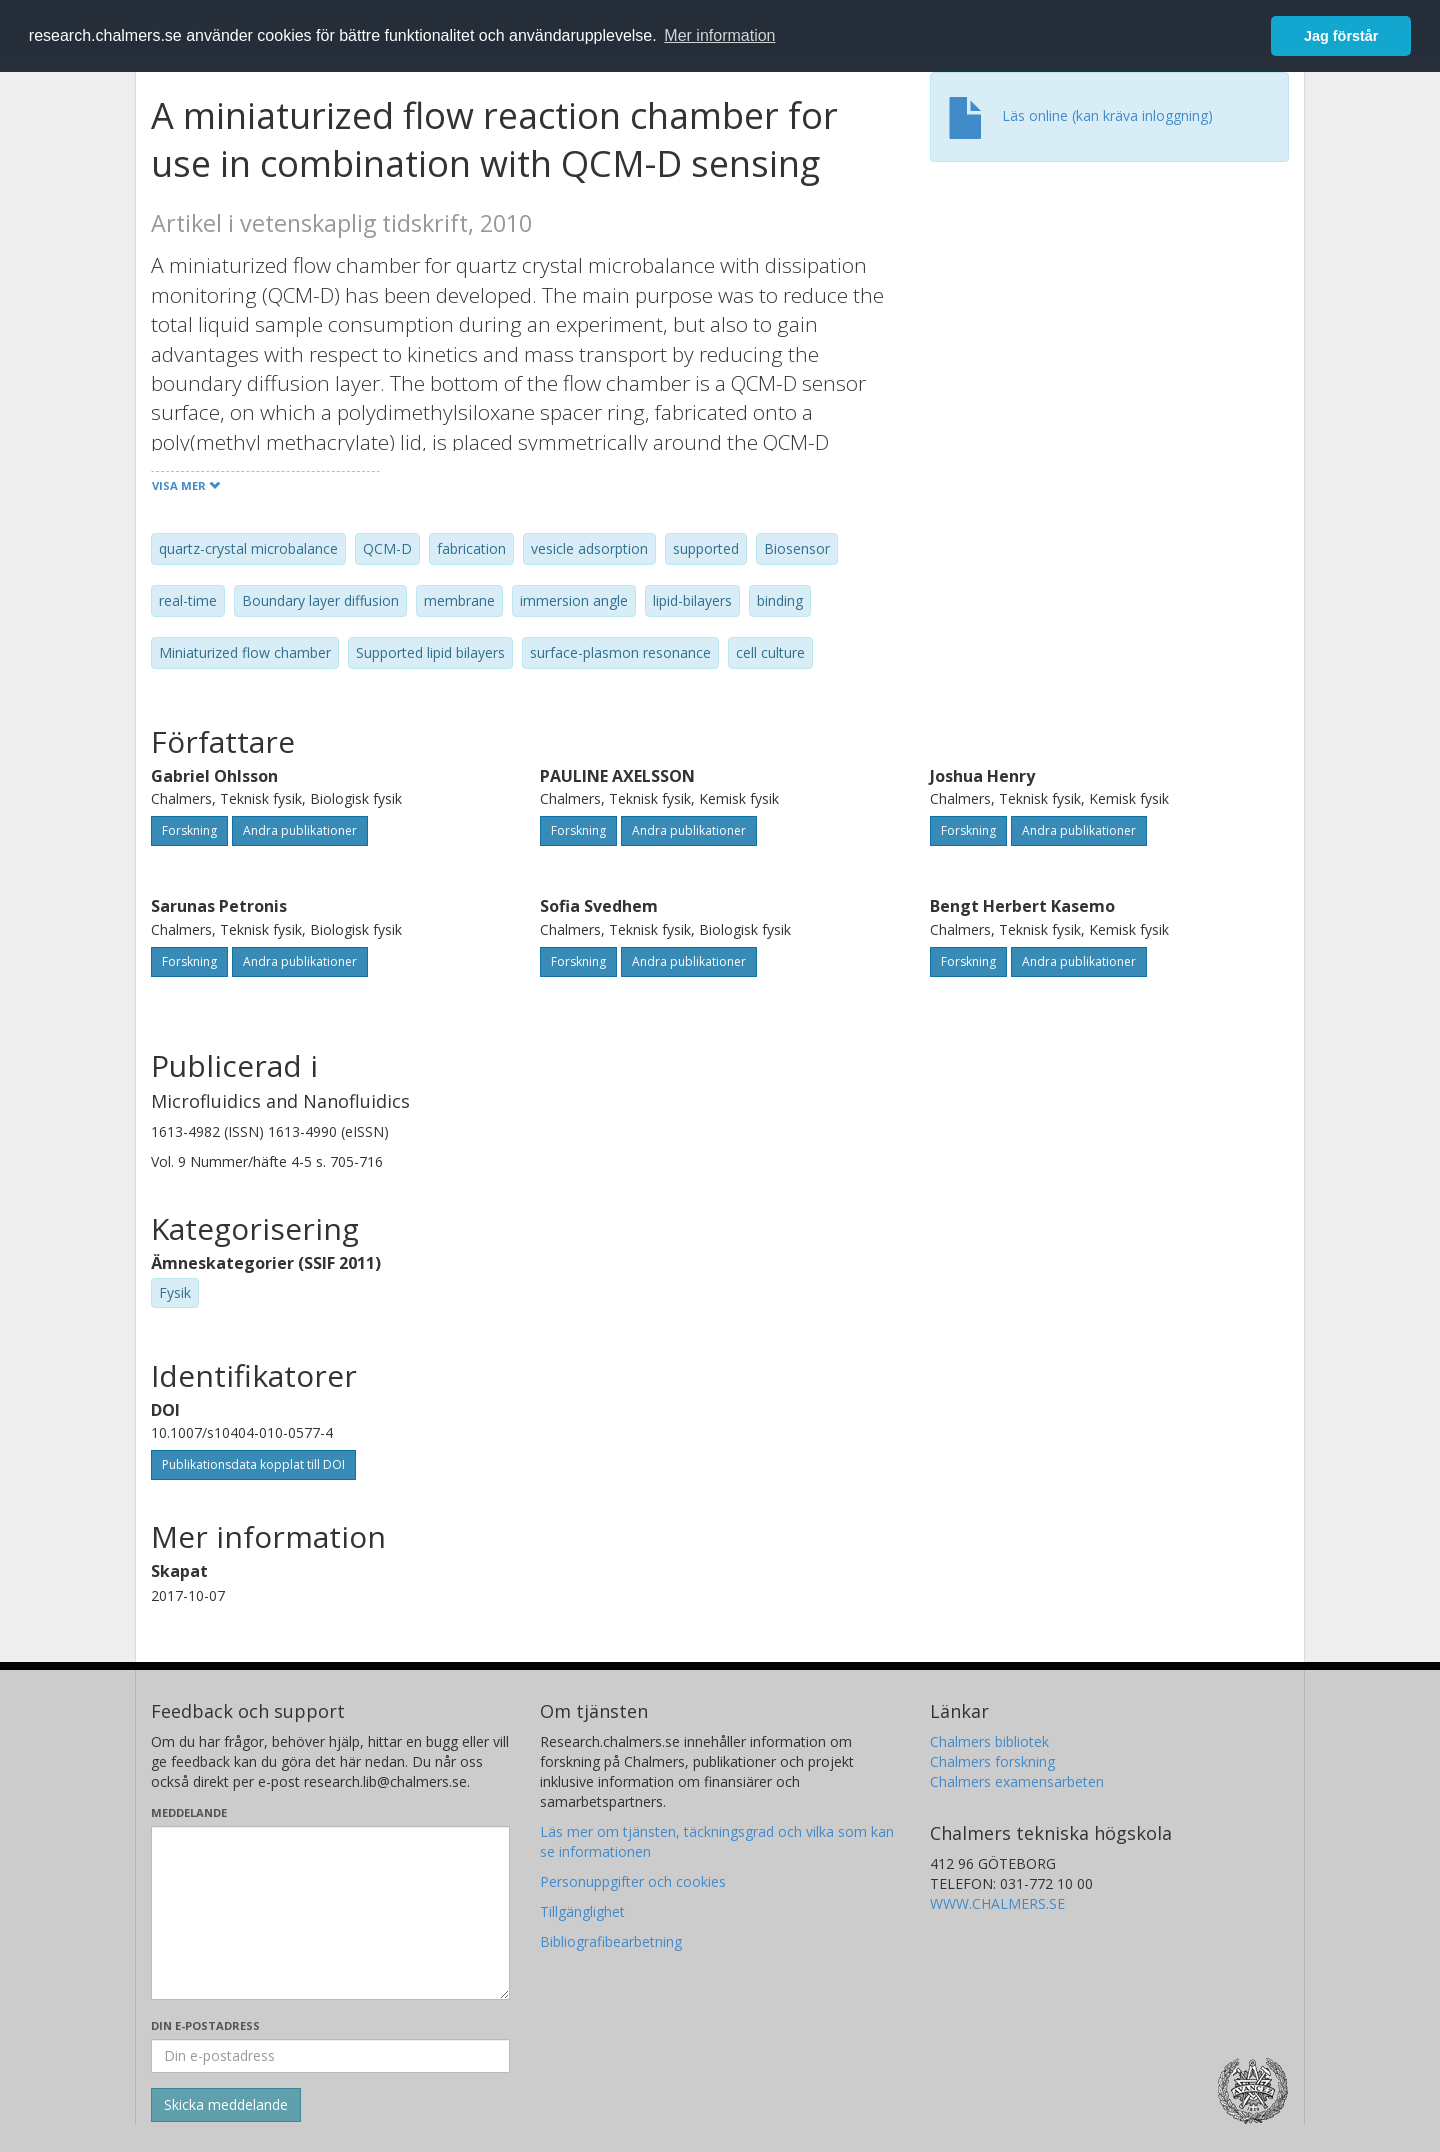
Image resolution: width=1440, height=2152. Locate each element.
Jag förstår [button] (1341, 36)
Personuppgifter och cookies (633, 1881)
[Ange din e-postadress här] (330, 2056)
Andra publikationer (300, 830)
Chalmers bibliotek (989, 1741)
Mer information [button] (719, 35)
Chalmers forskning (992, 1761)
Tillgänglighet (582, 1911)
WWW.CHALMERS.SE (997, 1903)
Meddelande (189, 1812)
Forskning (189, 830)
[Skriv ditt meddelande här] (330, 1913)
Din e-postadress (205, 2025)
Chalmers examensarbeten (1017, 1781)
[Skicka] (226, 2105)
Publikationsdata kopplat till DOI (253, 1464)
